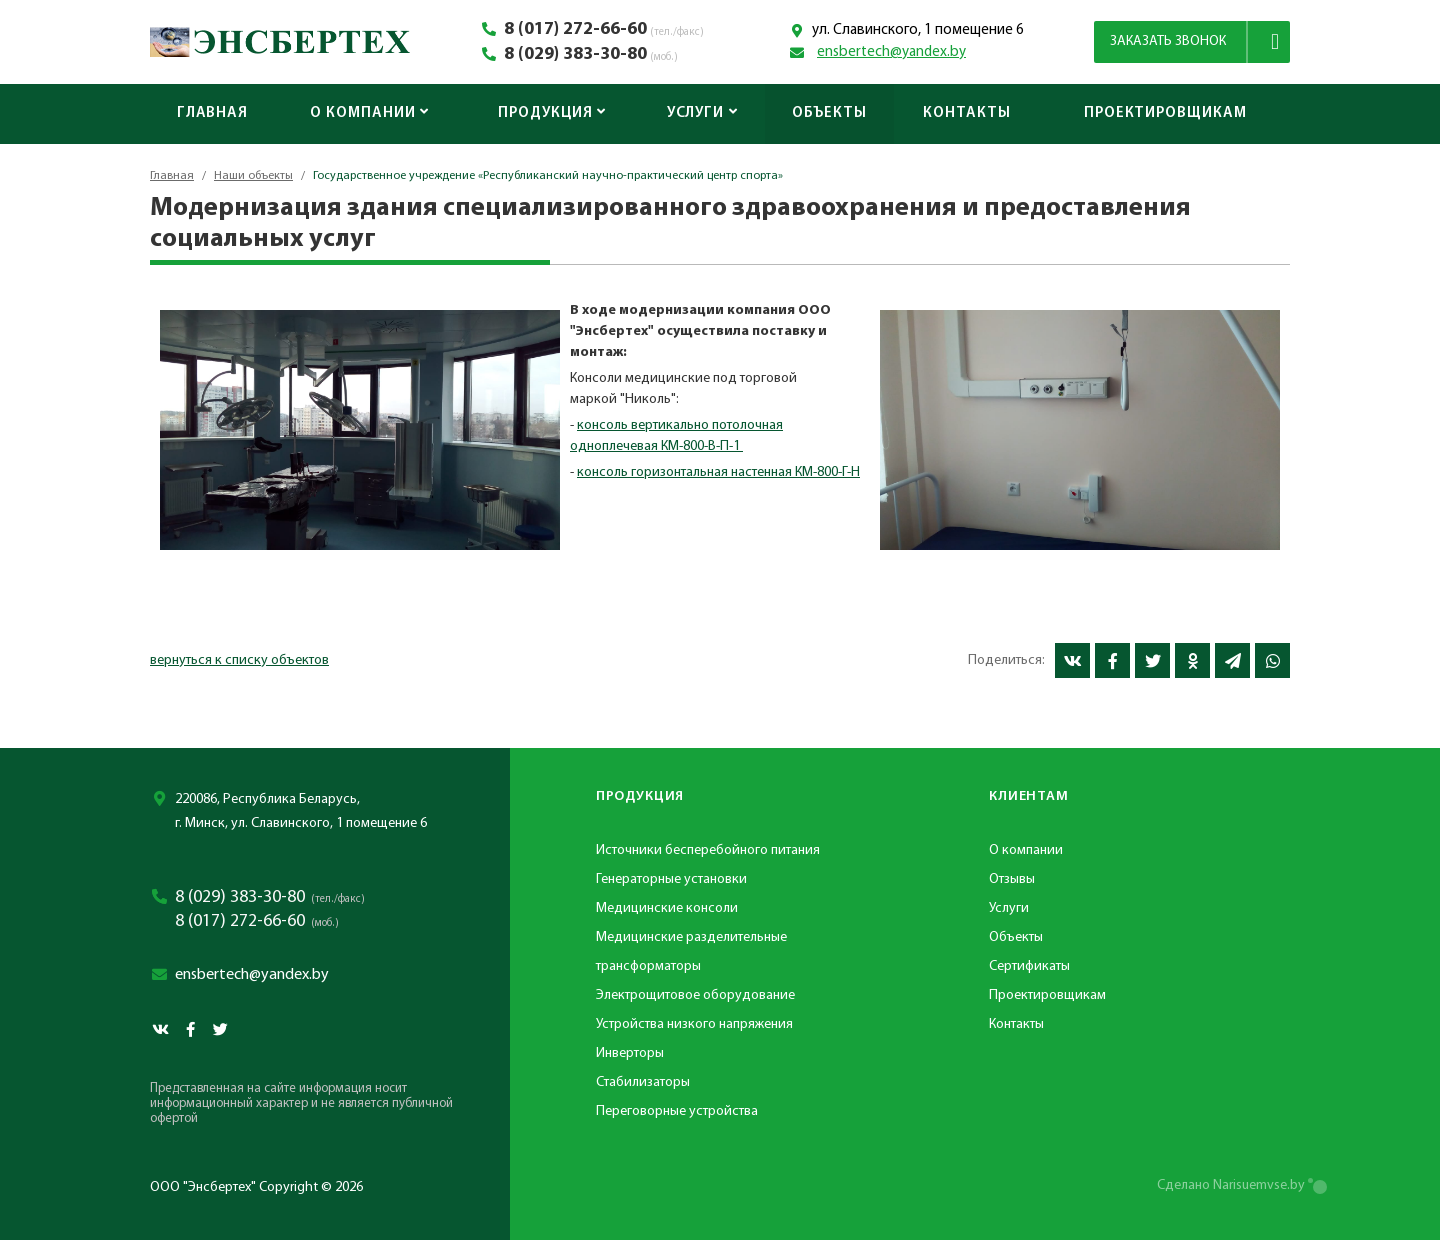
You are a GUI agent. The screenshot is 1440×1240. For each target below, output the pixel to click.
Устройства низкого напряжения (694, 1024)
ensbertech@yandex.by (891, 52)
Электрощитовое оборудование (695, 995)
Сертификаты (1029, 966)
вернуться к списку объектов (239, 660)
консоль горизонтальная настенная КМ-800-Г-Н (718, 472)
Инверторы (630, 1053)
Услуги (702, 113)
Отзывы (1012, 879)
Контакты (966, 113)
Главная (212, 113)
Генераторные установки (671, 879)
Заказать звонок (1168, 41)
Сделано (1231, 1185)
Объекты (829, 113)
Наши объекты (253, 176)
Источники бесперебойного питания (708, 850)
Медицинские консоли (667, 908)
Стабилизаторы (643, 1082)
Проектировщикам (1165, 113)
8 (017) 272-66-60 (575, 30)
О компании (369, 113)
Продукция (552, 113)
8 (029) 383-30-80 (575, 55)
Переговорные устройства (677, 1111)
